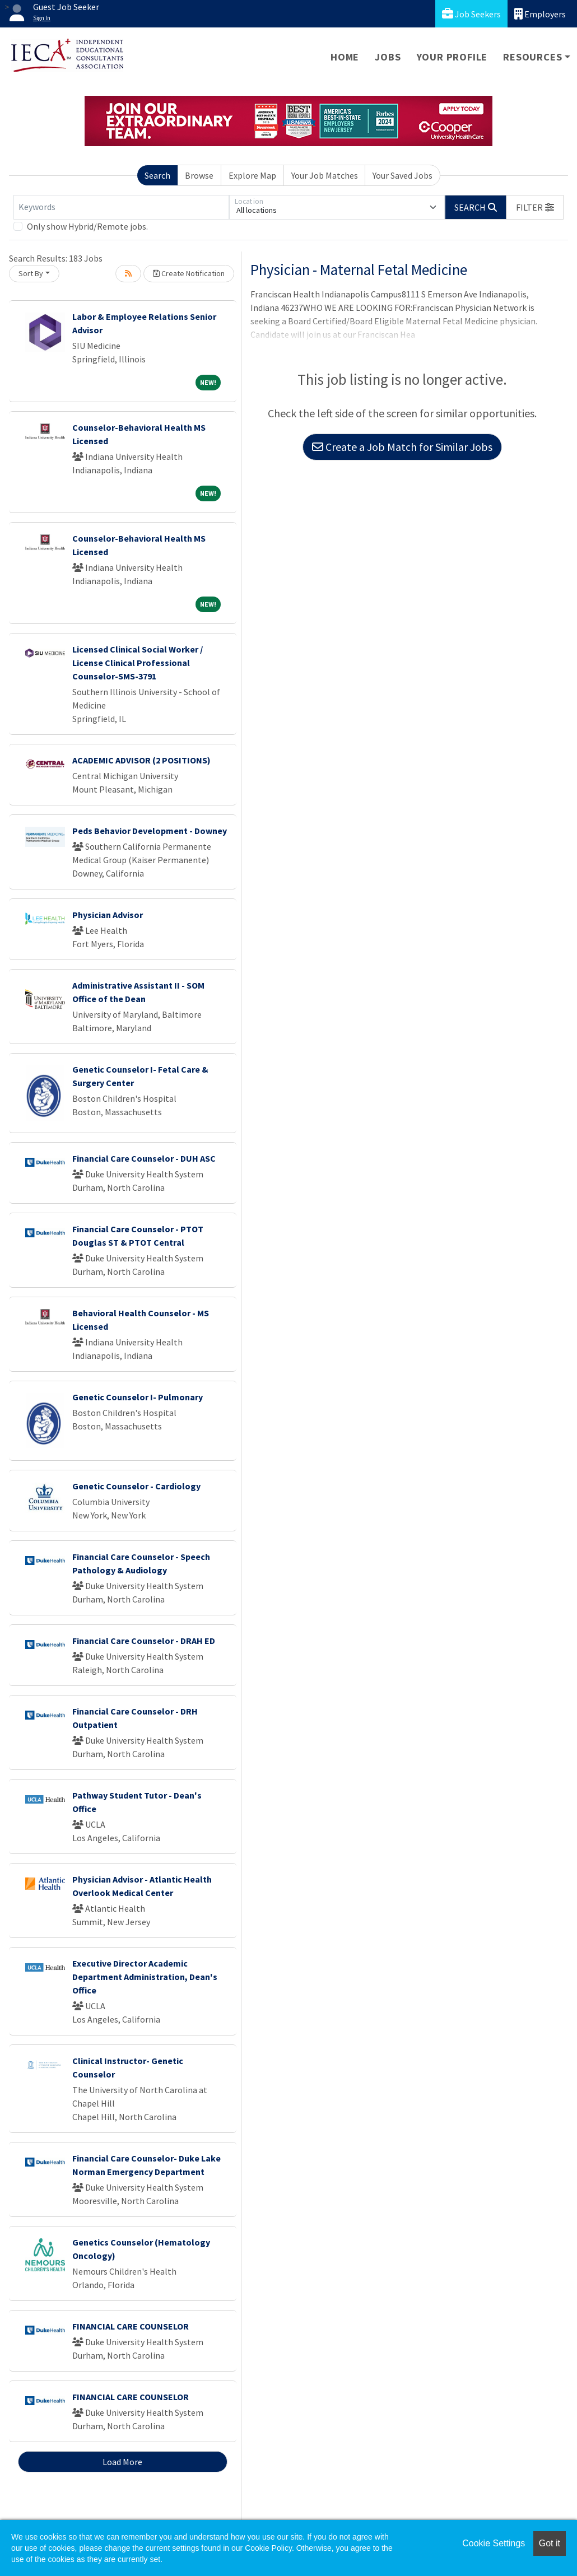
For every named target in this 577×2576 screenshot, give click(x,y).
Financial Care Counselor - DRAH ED (143, 1640)
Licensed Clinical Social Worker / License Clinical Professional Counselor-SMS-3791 (137, 663)
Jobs (388, 56)
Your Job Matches (324, 175)
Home (345, 56)
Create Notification (189, 273)
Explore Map (252, 175)
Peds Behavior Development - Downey (149, 830)
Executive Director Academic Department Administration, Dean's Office (144, 1977)
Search (157, 175)
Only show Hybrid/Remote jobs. (87, 226)
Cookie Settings (493, 2543)
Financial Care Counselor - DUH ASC (144, 1158)
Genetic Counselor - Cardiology (136, 1486)
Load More (122, 2461)
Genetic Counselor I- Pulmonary (137, 1397)
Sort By (30, 273)
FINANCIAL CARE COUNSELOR (130, 2326)
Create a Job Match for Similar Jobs (402, 447)
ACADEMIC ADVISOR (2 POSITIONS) (141, 760)
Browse (199, 175)
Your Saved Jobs (402, 175)
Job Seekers (471, 14)
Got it (549, 2543)
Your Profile (452, 56)
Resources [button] (532, 56)
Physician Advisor (107, 914)
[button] (535, 207)
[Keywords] (121, 207)
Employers (540, 14)
